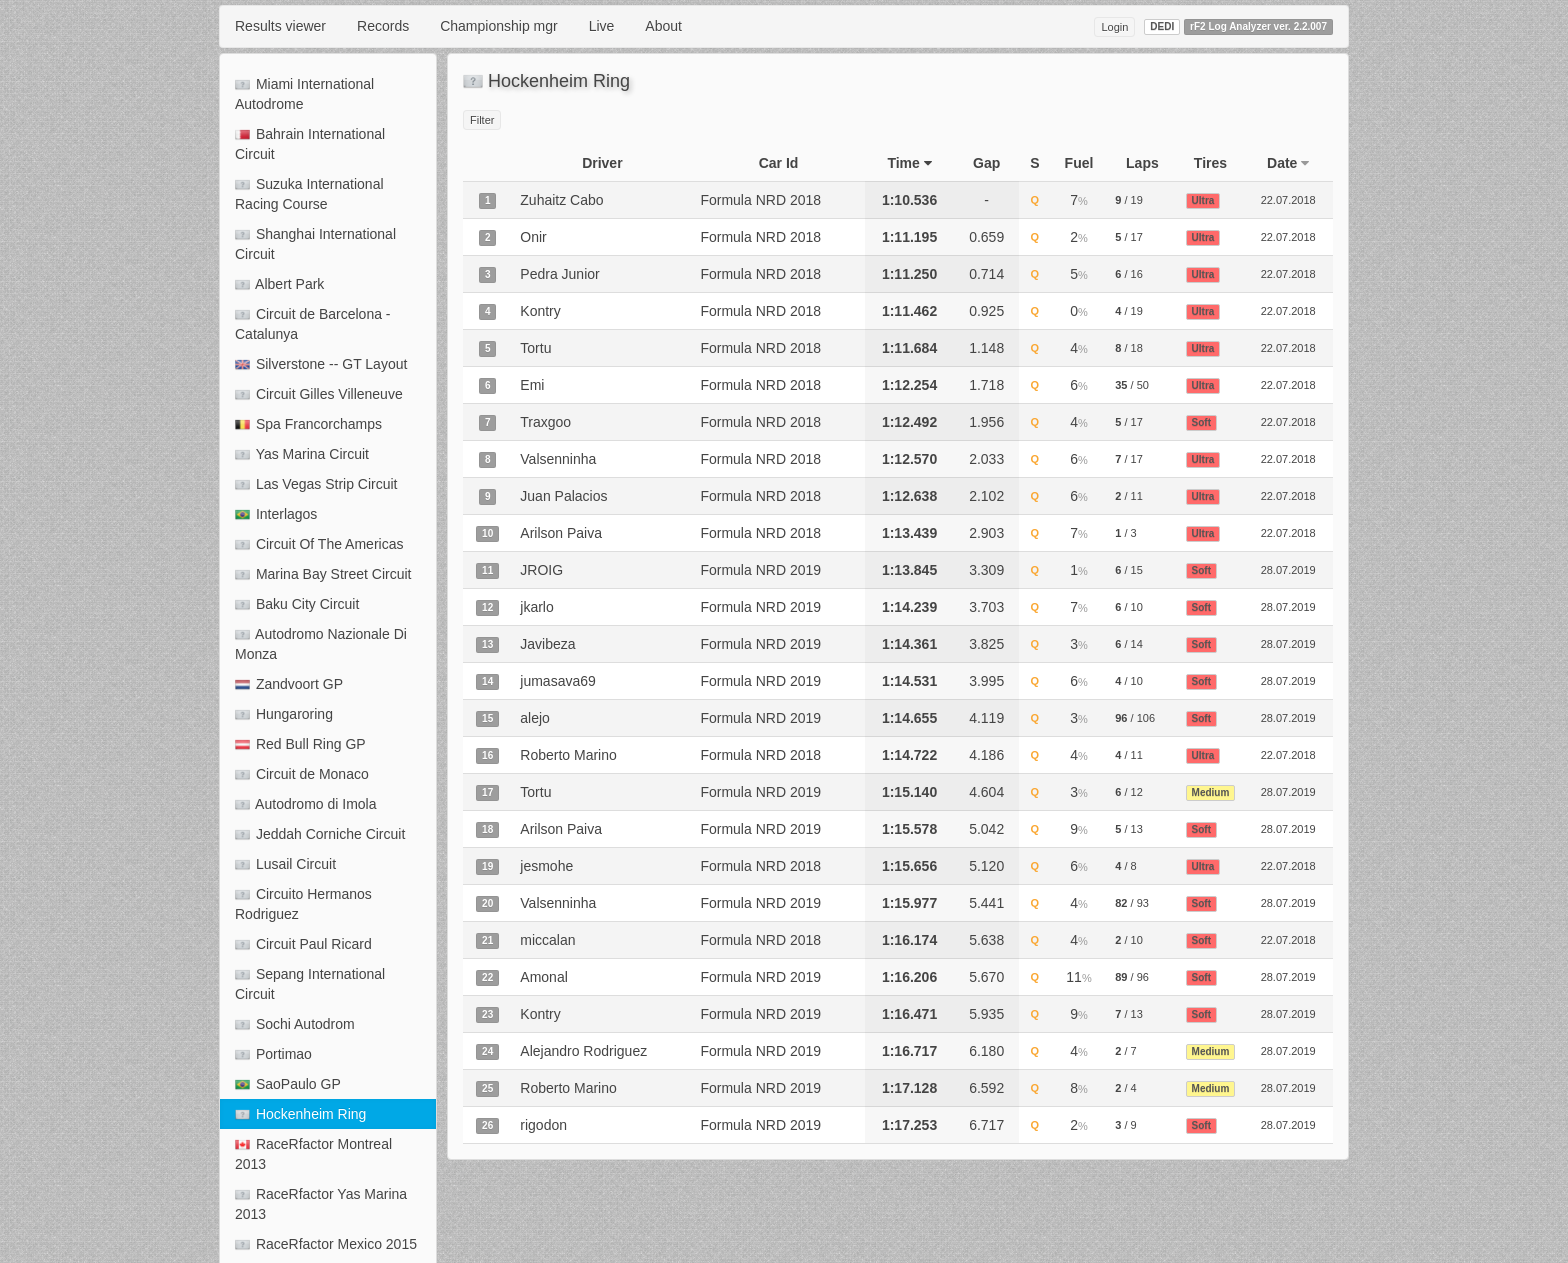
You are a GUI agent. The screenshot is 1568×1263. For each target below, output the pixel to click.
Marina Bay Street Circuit (323, 574)
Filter (482, 120)
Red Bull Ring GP (300, 744)
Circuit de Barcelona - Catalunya (313, 324)
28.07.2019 (1288, 570)
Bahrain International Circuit (310, 144)
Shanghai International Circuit (315, 244)
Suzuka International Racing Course (309, 194)
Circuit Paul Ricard (303, 944)
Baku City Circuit (297, 604)
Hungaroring (284, 714)
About (663, 26)
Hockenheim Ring (300, 1114)
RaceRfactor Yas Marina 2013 (321, 1204)
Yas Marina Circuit (302, 454)
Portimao (273, 1054)
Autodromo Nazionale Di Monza (321, 644)
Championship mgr (499, 26)
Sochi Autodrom (295, 1024)
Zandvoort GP (289, 684)
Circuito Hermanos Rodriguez (303, 904)
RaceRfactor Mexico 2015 (326, 1244)
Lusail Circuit (285, 864)
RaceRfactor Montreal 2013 (313, 1154)
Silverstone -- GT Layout (321, 364)
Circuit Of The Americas (319, 544)
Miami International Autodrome (304, 94)
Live (602, 26)
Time (909, 163)
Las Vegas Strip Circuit (316, 484)
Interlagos (276, 514)
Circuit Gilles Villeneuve (319, 394)
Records (383, 26)
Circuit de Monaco (302, 774)
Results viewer (280, 26)
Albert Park (279, 284)
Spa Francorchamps (308, 424)
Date (1288, 163)
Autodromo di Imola (306, 804)
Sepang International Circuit (310, 984)
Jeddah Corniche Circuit (320, 834)
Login (1114, 27)
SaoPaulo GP (288, 1084)
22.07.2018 (1288, 200)
